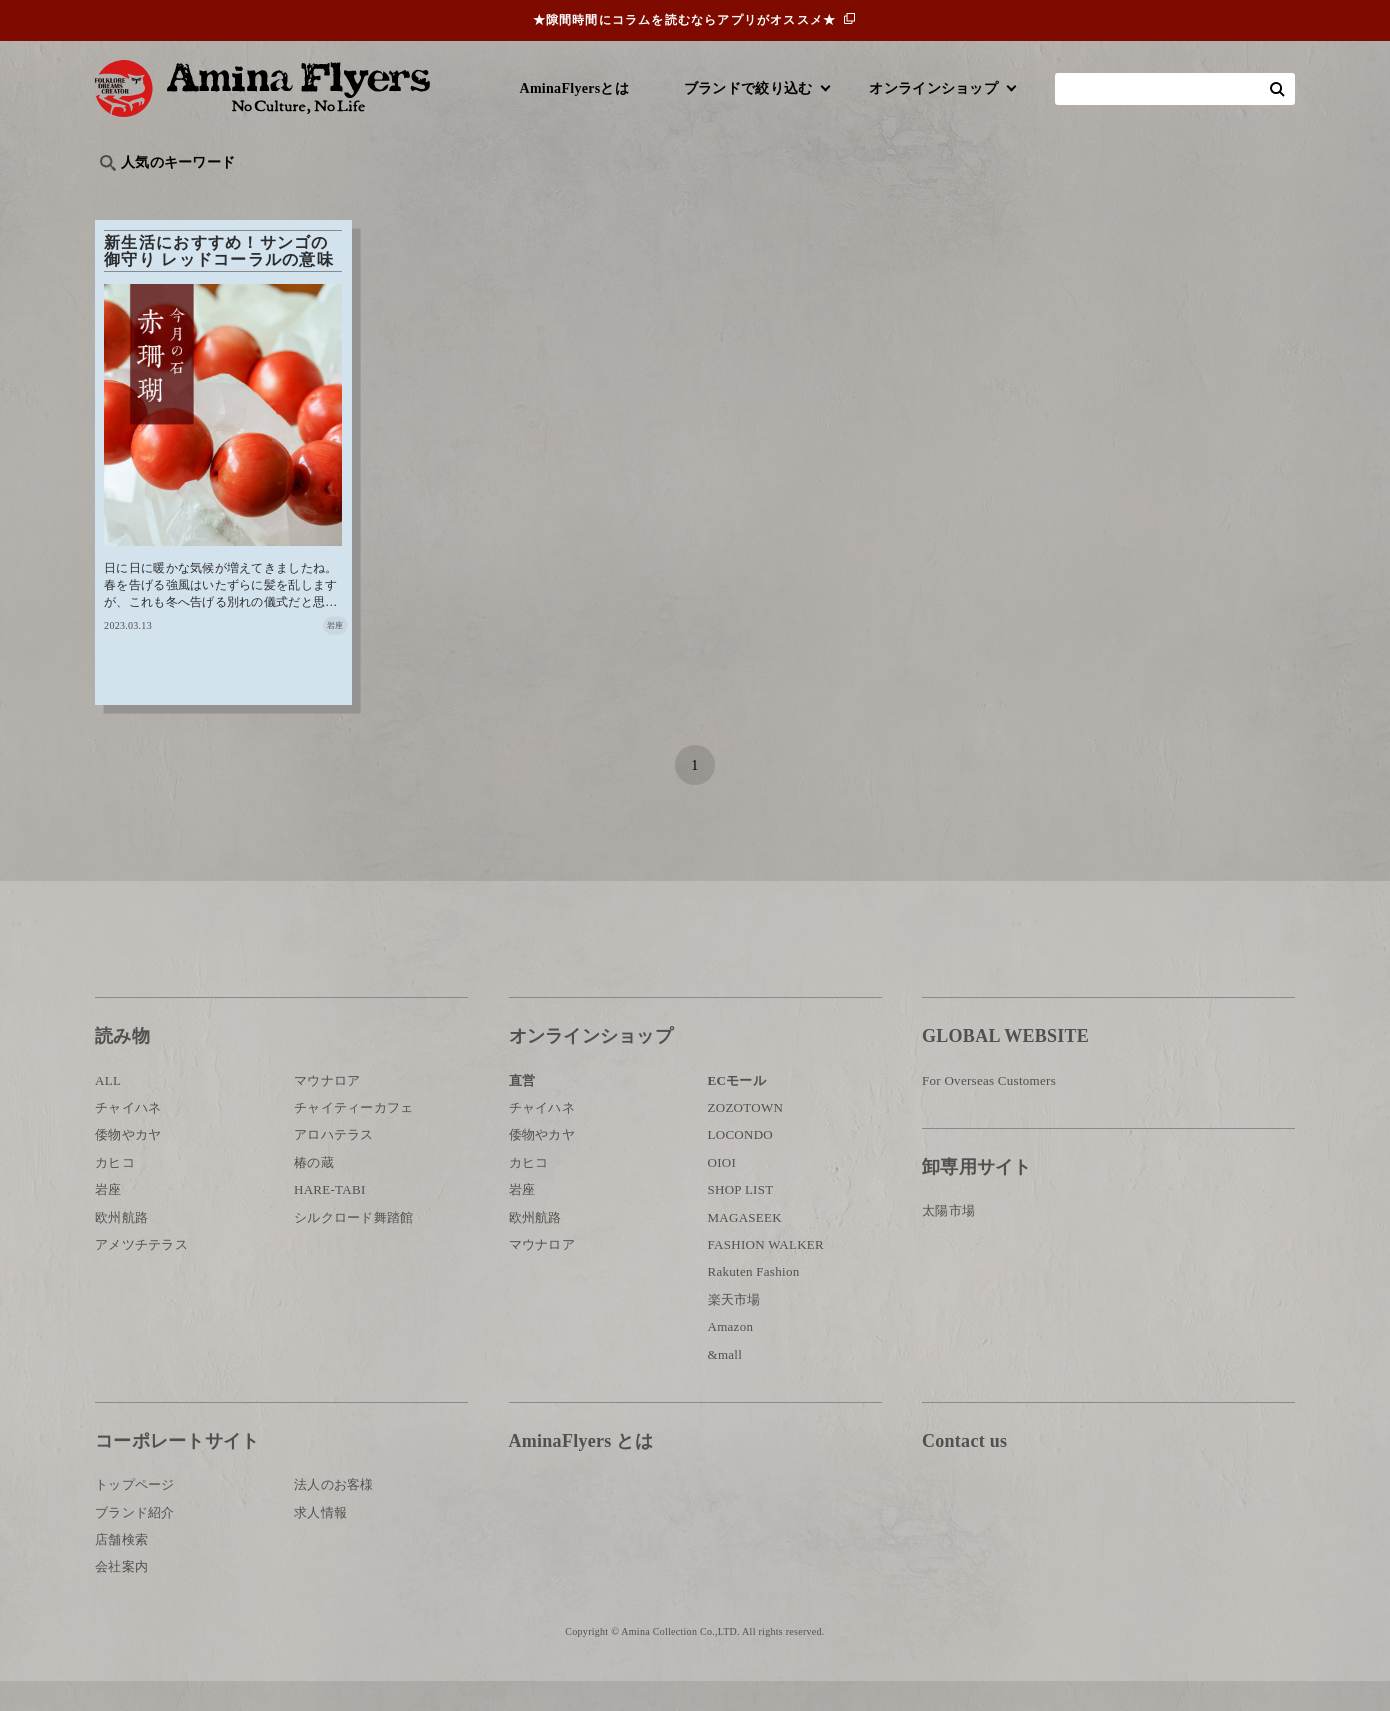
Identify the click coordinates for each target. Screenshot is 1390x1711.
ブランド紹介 (135, 1542)
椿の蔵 (314, 1192)
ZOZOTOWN (746, 1137)
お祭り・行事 (849, 195)
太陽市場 (948, 1240)
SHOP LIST (741, 1219)
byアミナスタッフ (544, 195)
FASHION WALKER (766, 1274)
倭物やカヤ (128, 1164)
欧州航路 (121, 1247)
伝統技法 (950, 195)
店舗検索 (121, 1569)
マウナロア (327, 1110)
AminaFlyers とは (581, 1471)
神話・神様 (667, 195)
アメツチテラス (141, 1274)
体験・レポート (1059, 195)
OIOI (722, 1192)
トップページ (135, 1514)
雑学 (265, 195)
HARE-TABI (330, 1219)
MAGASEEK (745, 1247)
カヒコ (115, 1192)
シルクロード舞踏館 (354, 1247)
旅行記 (126, 195)
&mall (725, 1383)
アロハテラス (334, 1164)
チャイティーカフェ (354, 1137)
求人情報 (320, 1542)
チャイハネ (128, 1137)
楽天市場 (734, 1329)
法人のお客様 (334, 1514)
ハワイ (199, 195)
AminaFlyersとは (574, 88)
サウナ (754, 195)
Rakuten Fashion (754, 1301)
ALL (108, 1110)
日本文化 (428, 195)
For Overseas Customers (989, 1110)
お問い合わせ (1042, 1536)
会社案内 (121, 1596)
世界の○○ (339, 195)
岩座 (108, 1219)
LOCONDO (741, 1164)
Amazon (731, 1356)
